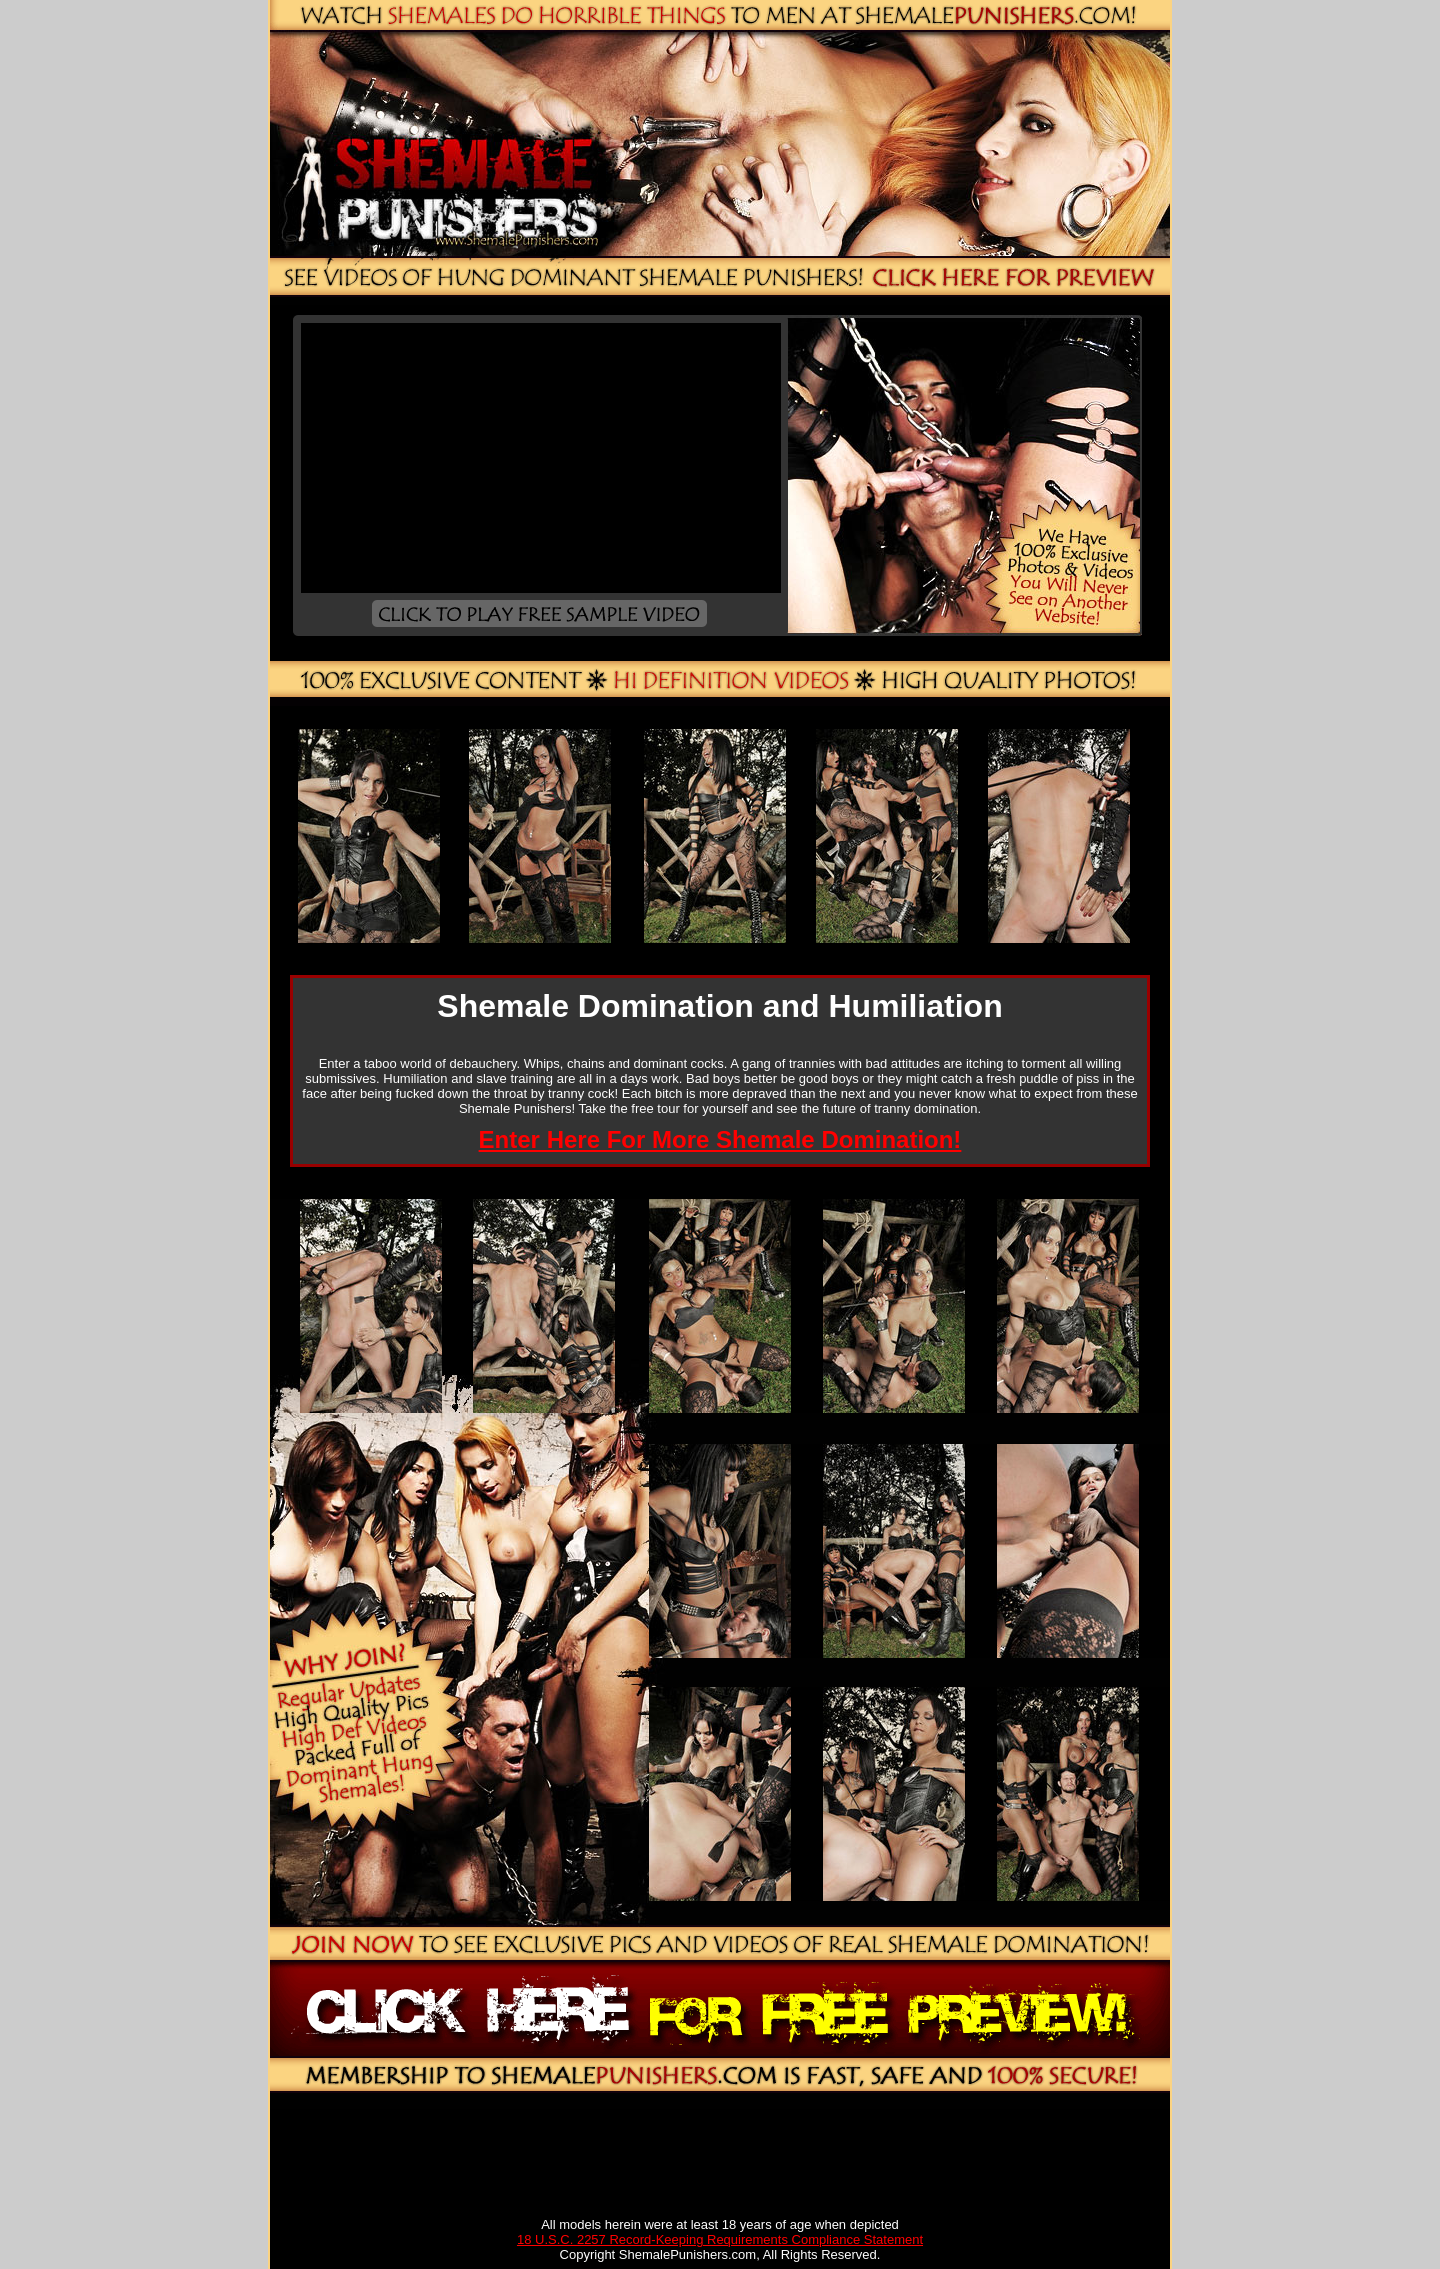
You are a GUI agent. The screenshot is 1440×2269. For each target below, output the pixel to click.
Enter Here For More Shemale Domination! (720, 1139)
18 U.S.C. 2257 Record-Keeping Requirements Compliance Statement (720, 2239)
